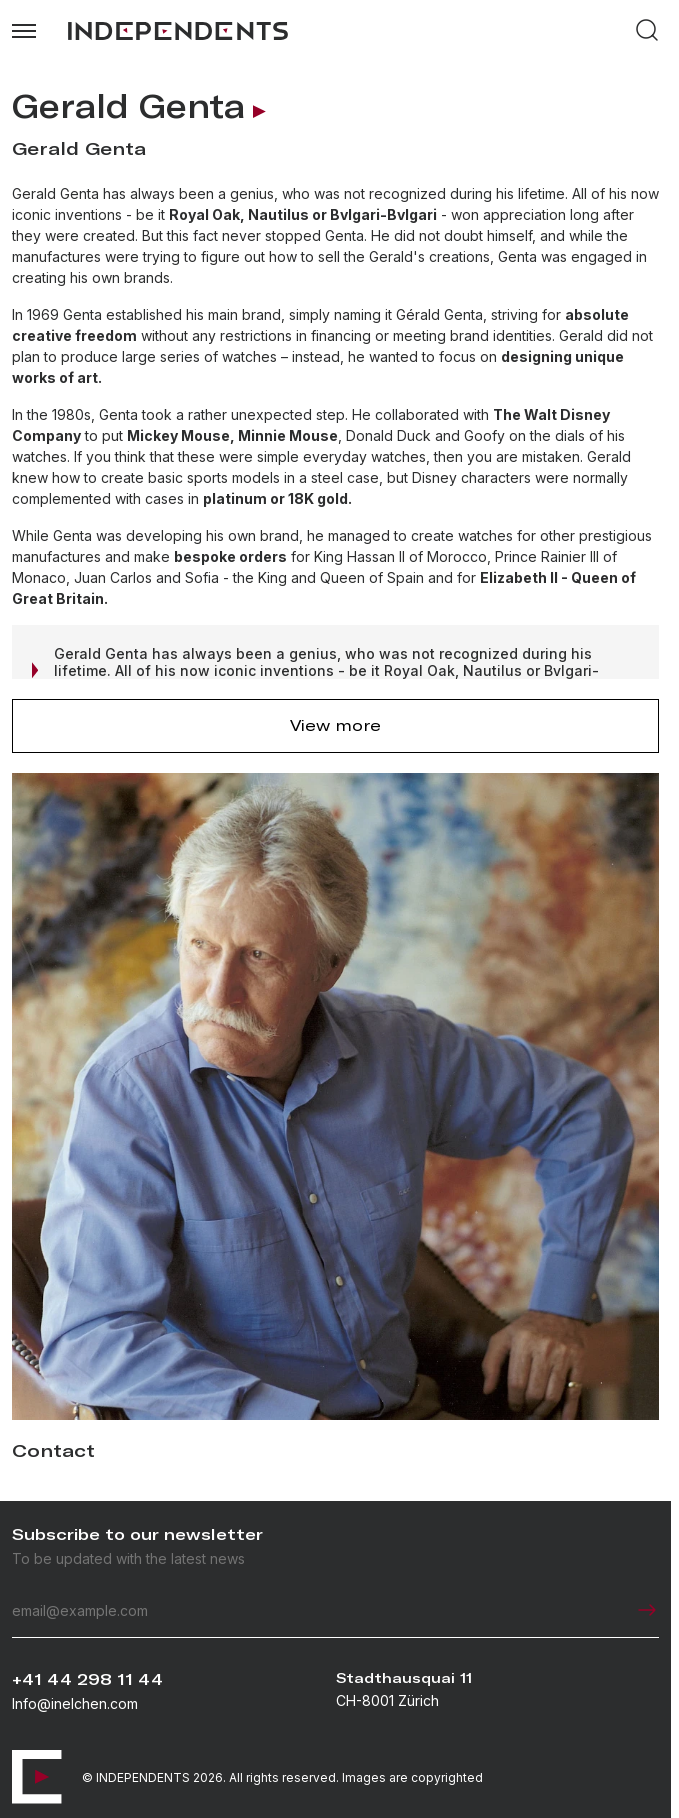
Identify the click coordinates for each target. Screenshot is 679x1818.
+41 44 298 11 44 (87, 1679)
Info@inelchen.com (75, 1703)
